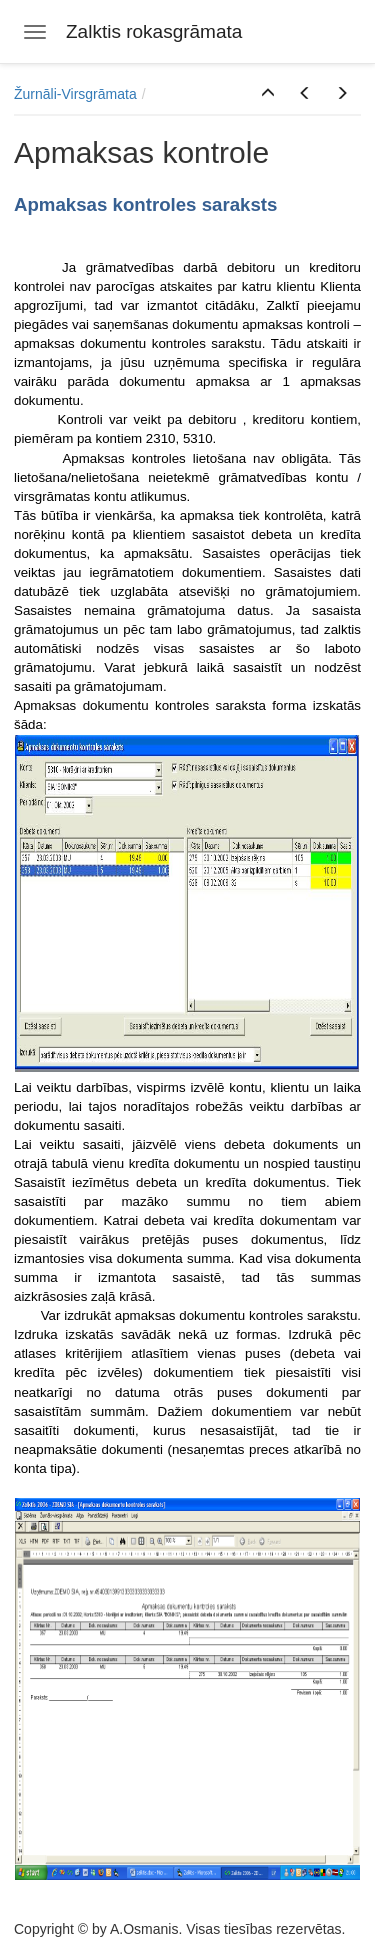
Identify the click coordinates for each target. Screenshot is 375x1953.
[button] (268, 94)
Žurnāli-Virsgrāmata (75, 94)
